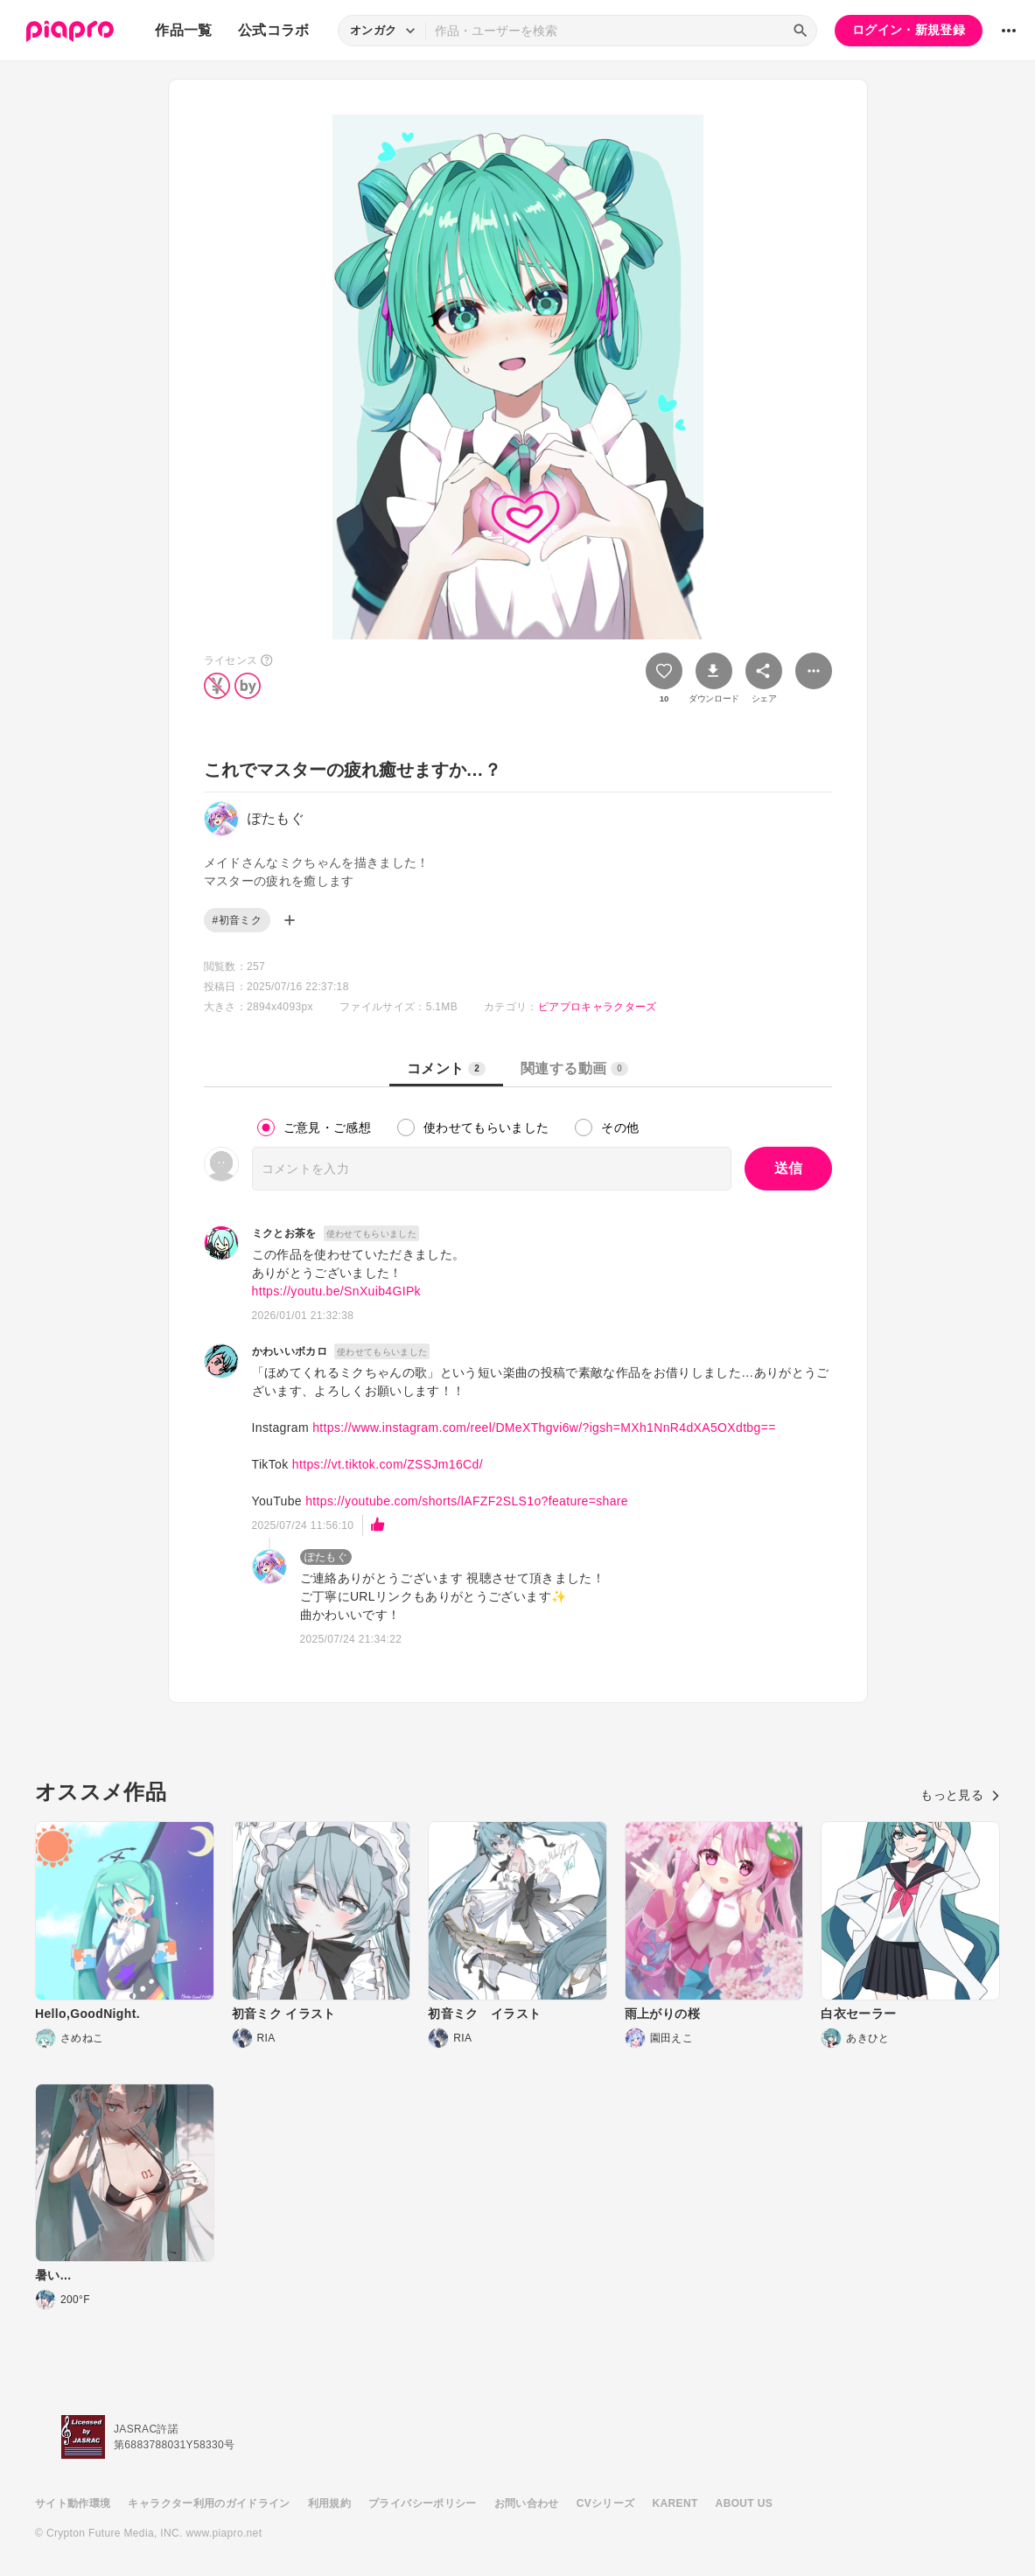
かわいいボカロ (289, 1351)
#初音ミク (237, 920)
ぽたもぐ (325, 1557)
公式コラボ (274, 30)
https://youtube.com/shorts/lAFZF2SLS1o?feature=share (466, 1501)
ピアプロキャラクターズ (597, 1007)
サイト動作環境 (72, 2503)
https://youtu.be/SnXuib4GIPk (336, 1291)
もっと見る (960, 1795)
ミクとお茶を (284, 1233)
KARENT (675, 2503)
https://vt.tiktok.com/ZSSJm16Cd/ (387, 1464)
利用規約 (329, 2503)
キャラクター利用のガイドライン (209, 2503)
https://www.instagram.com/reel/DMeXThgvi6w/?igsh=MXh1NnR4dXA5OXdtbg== (544, 1428)
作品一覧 (183, 30)
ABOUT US (744, 2503)
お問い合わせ (526, 2503)
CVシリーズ (606, 2503)
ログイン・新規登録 (908, 30)
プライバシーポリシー (422, 2503)
